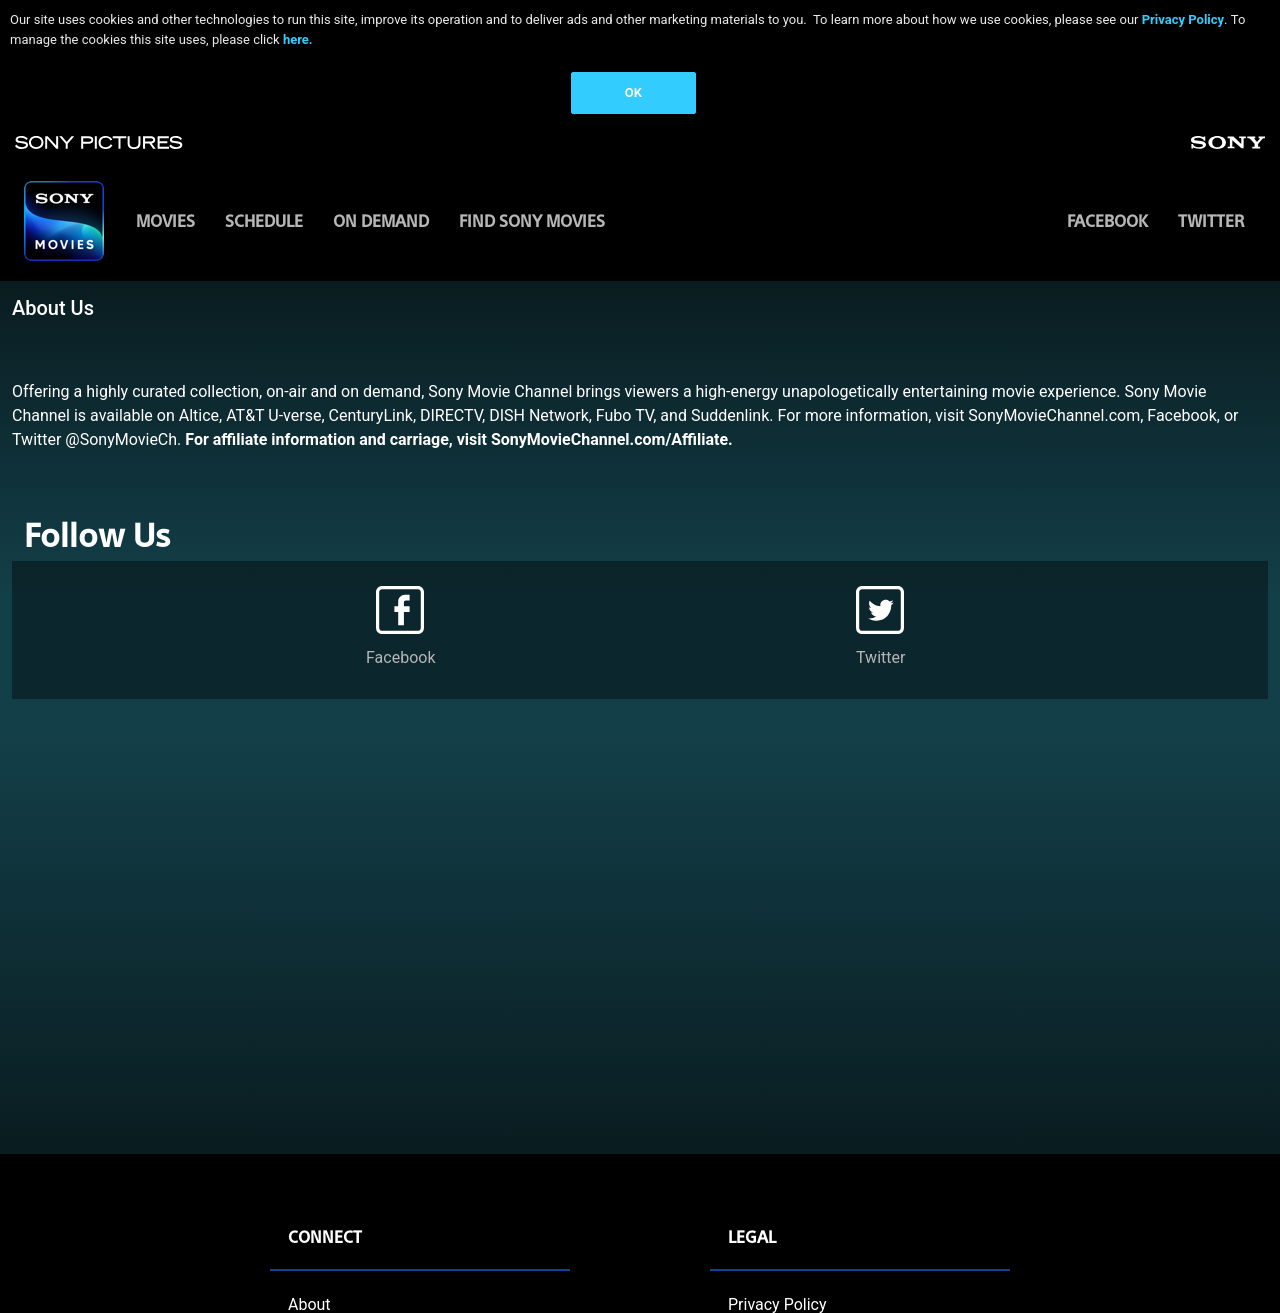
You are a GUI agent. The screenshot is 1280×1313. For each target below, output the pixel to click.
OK (633, 92)
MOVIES (165, 220)
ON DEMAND (381, 220)
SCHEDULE (264, 220)
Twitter (1211, 220)
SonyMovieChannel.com (1054, 415)
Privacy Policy (1183, 19)
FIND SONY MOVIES (532, 220)
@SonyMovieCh (121, 439)
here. (298, 39)
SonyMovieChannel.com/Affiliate (609, 439)
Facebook (1107, 220)
